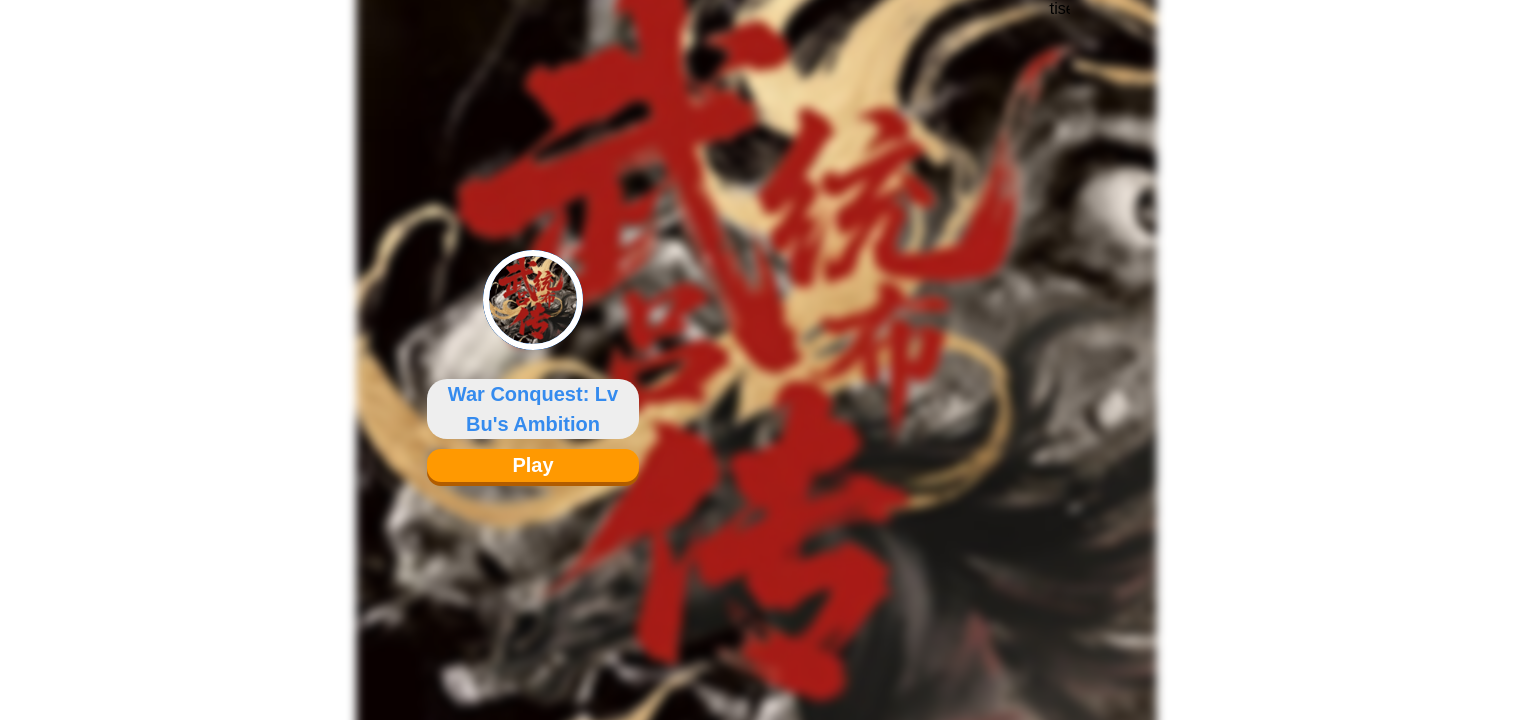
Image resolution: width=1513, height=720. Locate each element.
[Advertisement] (1059, 345)
